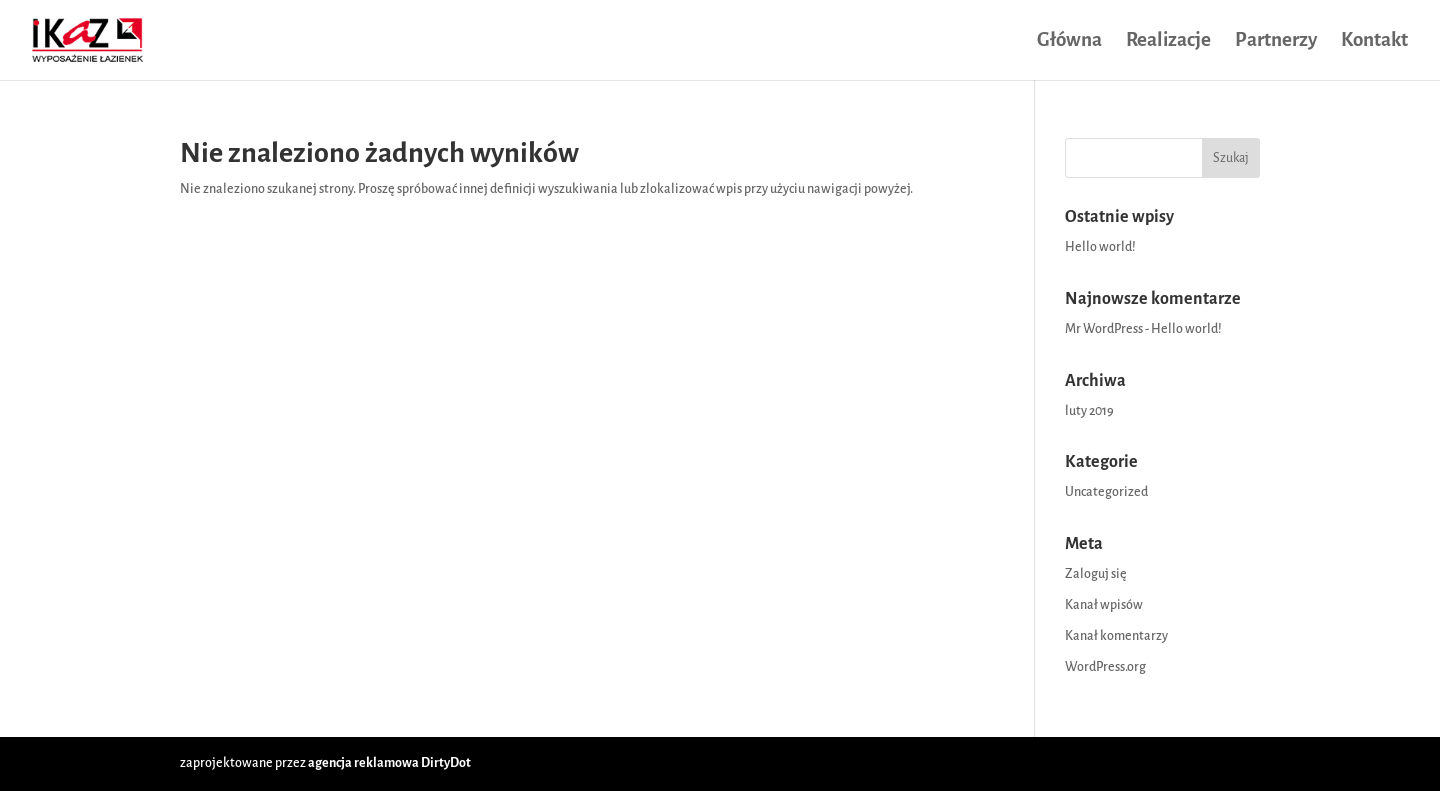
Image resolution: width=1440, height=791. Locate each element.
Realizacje (1168, 41)
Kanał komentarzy (1116, 636)
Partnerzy (1276, 41)
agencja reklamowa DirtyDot (389, 763)
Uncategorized (1106, 492)
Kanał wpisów (1104, 605)
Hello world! (1100, 247)
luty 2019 (1089, 411)
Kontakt (1374, 41)
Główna (1069, 41)
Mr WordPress (1104, 329)
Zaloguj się (1096, 574)
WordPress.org (1105, 667)
